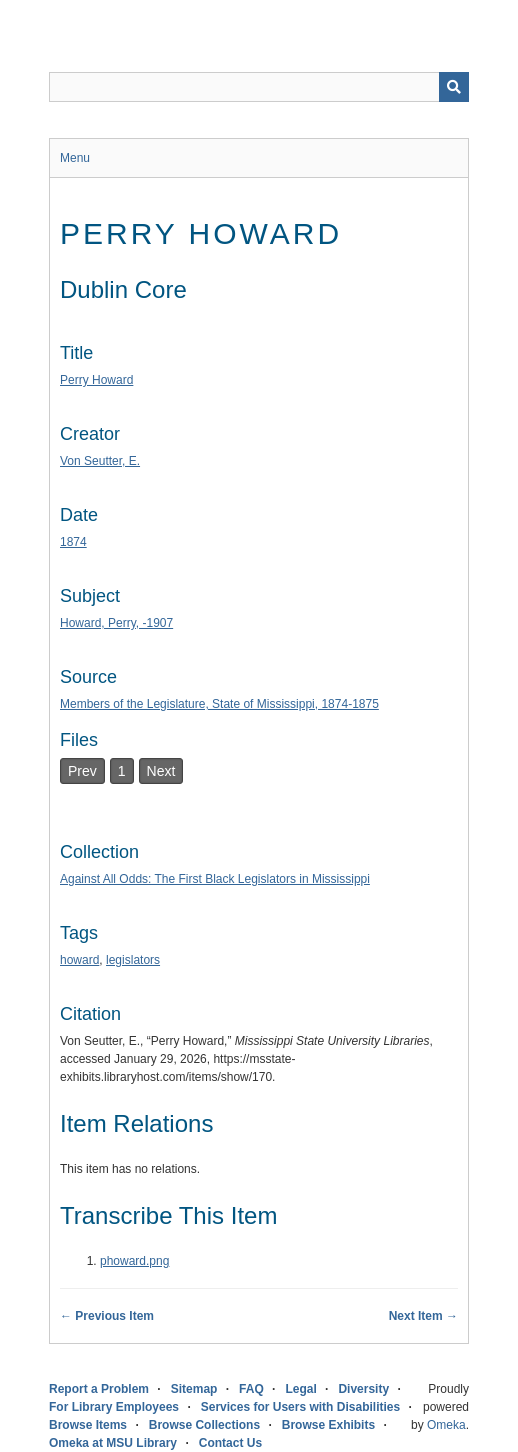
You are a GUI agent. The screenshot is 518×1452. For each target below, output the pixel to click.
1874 (73, 542)
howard (79, 960)
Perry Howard (96, 380)
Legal (300, 1389)
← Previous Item (107, 1316)
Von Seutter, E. (100, 461)
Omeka (446, 1425)
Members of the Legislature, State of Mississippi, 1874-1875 (219, 704)
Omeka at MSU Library (113, 1443)
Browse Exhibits (328, 1425)
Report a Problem (99, 1389)
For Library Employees (114, 1407)
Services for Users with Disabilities (300, 1407)
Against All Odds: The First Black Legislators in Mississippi (215, 879)
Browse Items (88, 1425)
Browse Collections (204, 1425)
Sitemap (194, 1389)
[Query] (259, 87)
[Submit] (454, 87)
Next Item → (423, 1316)
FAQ (251, 1389)
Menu (75, 158)
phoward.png (134, 1261)
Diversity (363, 1389)
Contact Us (230, 1443)
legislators (133, 960)
